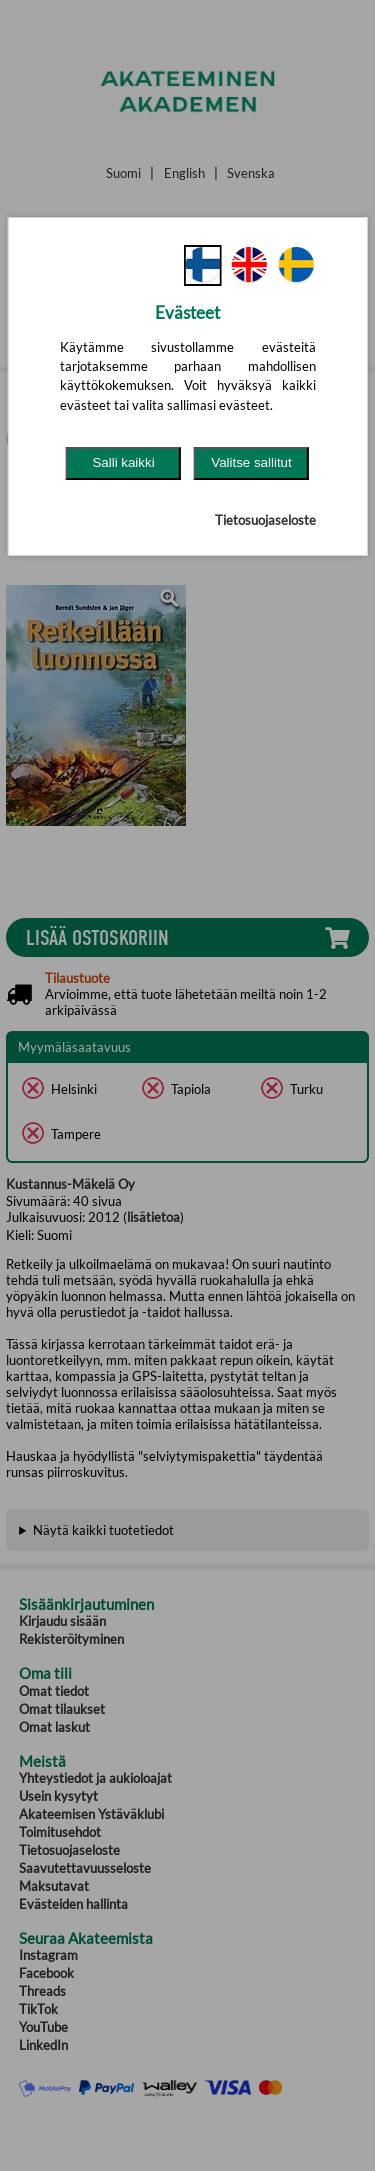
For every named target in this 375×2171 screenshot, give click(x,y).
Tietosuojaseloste (265, 520)
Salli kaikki (123, 462)
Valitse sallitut (251, 462)
